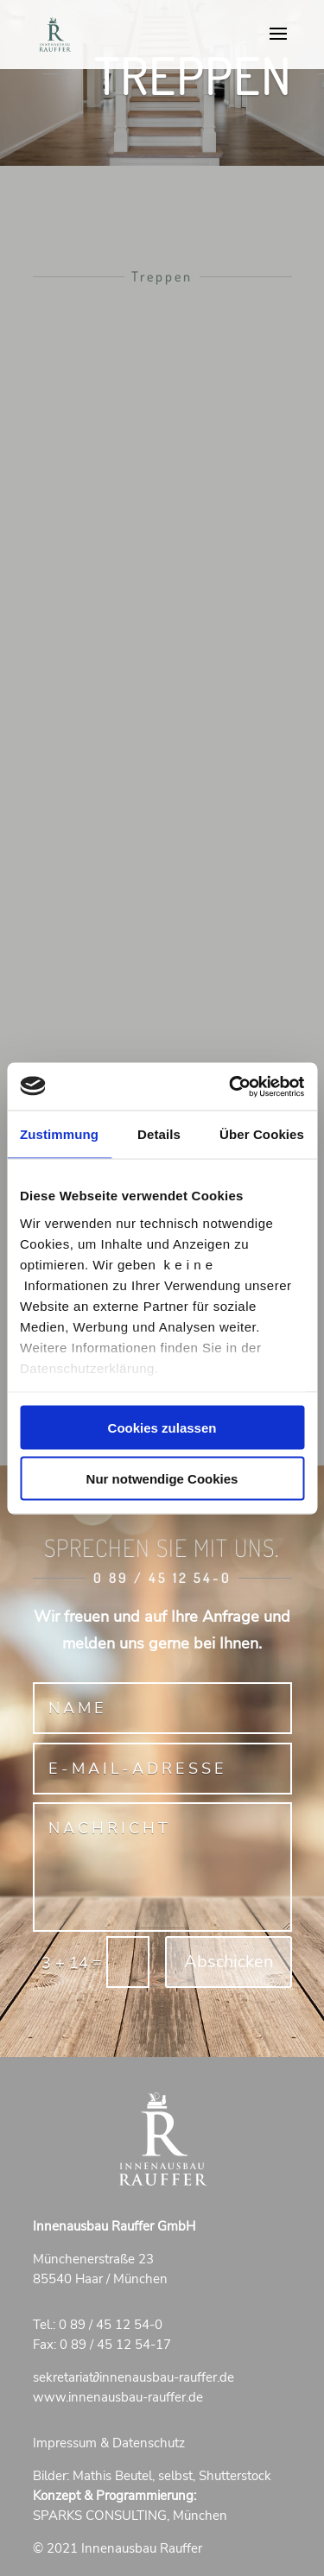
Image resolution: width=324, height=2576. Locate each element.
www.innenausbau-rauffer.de (118, 2397)
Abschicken (228, 1961)
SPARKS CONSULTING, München (130, 2515)
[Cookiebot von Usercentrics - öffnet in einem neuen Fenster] (230, 1086)
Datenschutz (148, 2443)
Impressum (65, 2443)
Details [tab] (159, 1134)
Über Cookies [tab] (261, 1134)
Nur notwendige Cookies (162, 1478)
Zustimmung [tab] (59, 1134)
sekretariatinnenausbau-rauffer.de (134, 2377)
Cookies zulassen (162, 1428)
